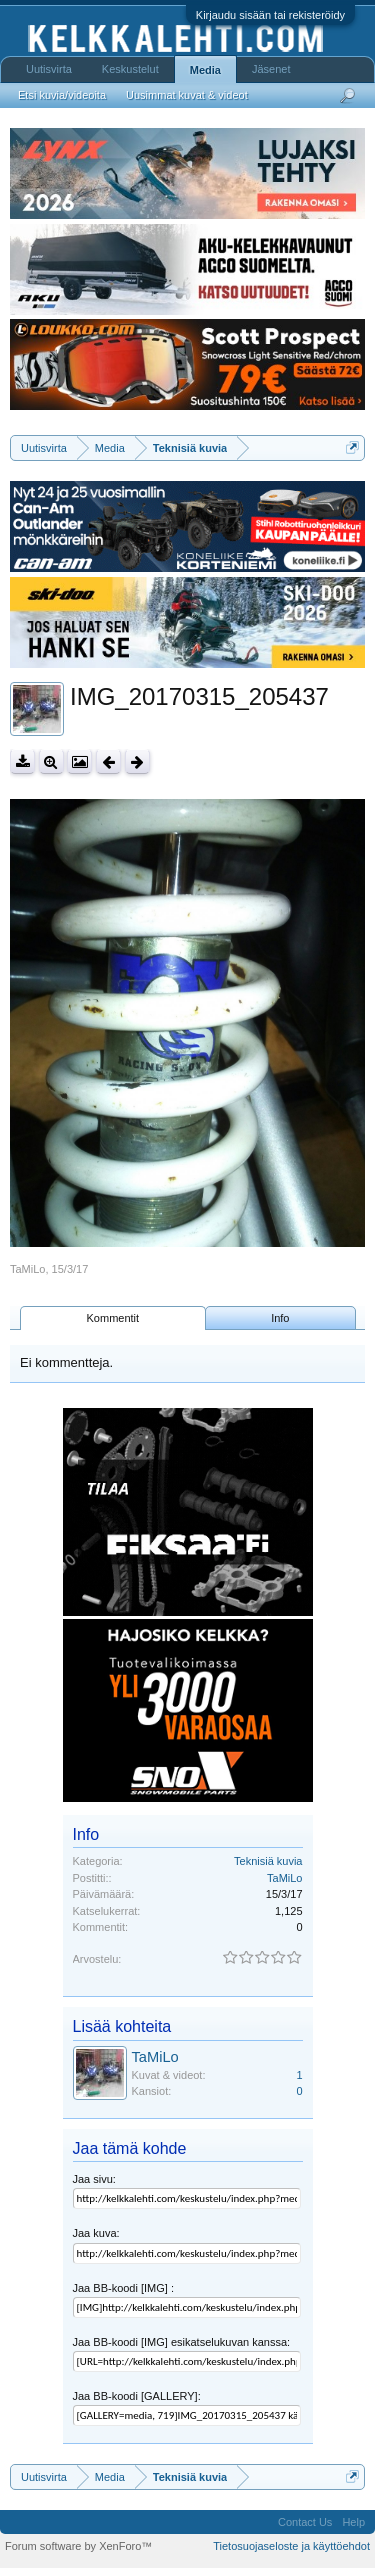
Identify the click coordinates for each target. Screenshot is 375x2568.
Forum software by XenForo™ (78, 2546)
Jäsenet (271, 69)
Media (205, 70)
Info (280, 1318)
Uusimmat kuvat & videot (187, 95)
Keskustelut (130, 69)
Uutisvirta (49, 69)
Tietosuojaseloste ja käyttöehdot (291, 2546)
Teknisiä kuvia (268, 1861)
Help (353, 2522)
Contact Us (305, 2522)
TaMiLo (27, 1269)
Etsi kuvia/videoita (62, 95)
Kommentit (113, 1318)
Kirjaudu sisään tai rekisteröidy (270, 15)
